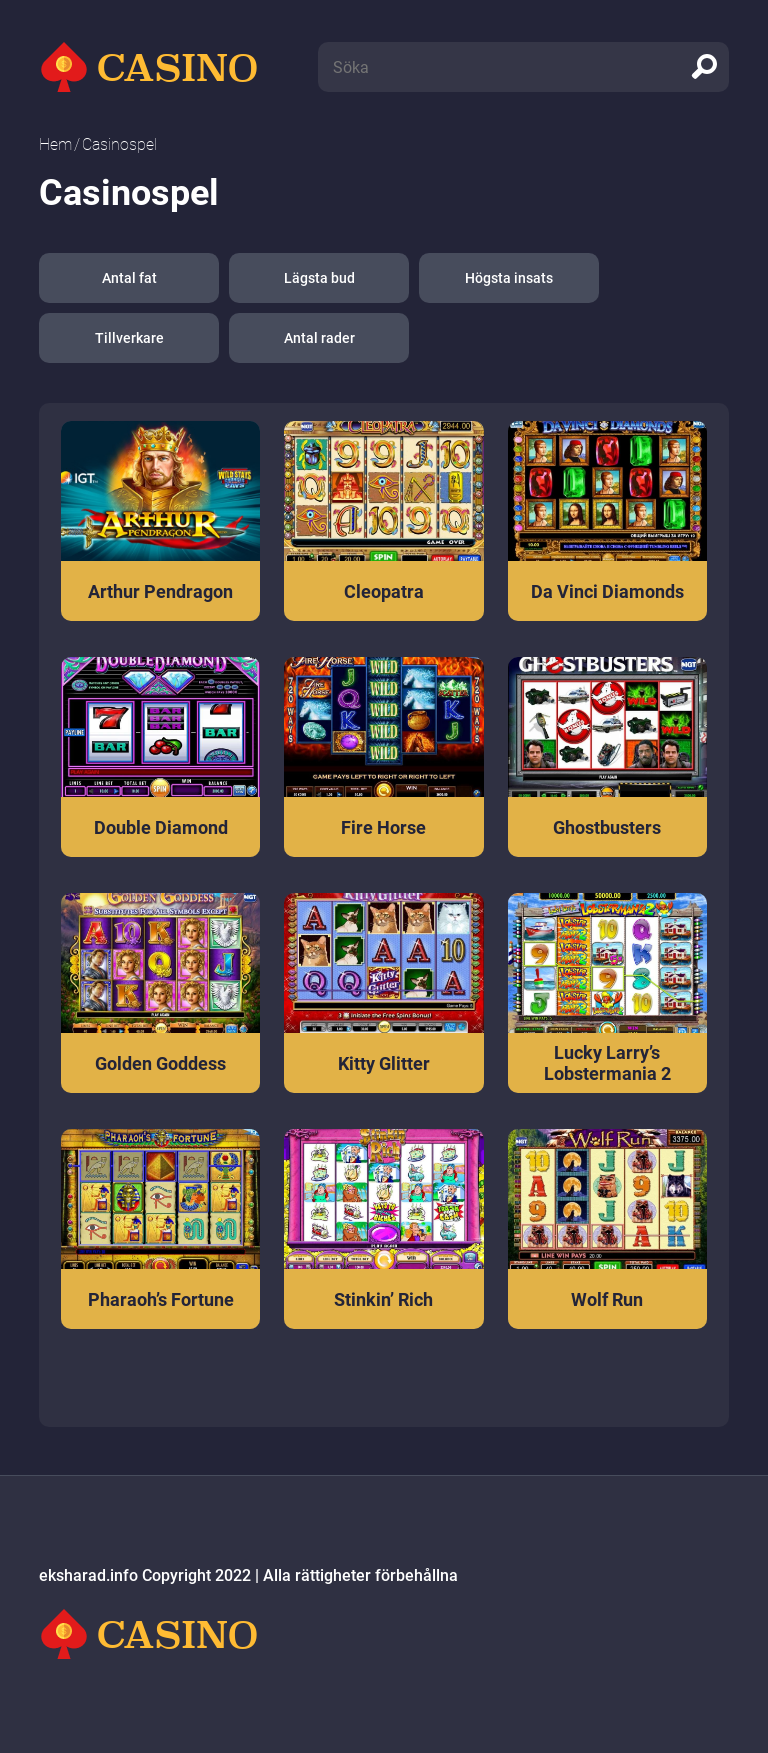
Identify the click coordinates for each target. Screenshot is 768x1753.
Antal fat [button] (129, 278)
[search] (704, 67)
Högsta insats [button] (509, 278)
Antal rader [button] (319, 338)
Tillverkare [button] (129, 338)
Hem (55, 144)
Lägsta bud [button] (319, 278)
